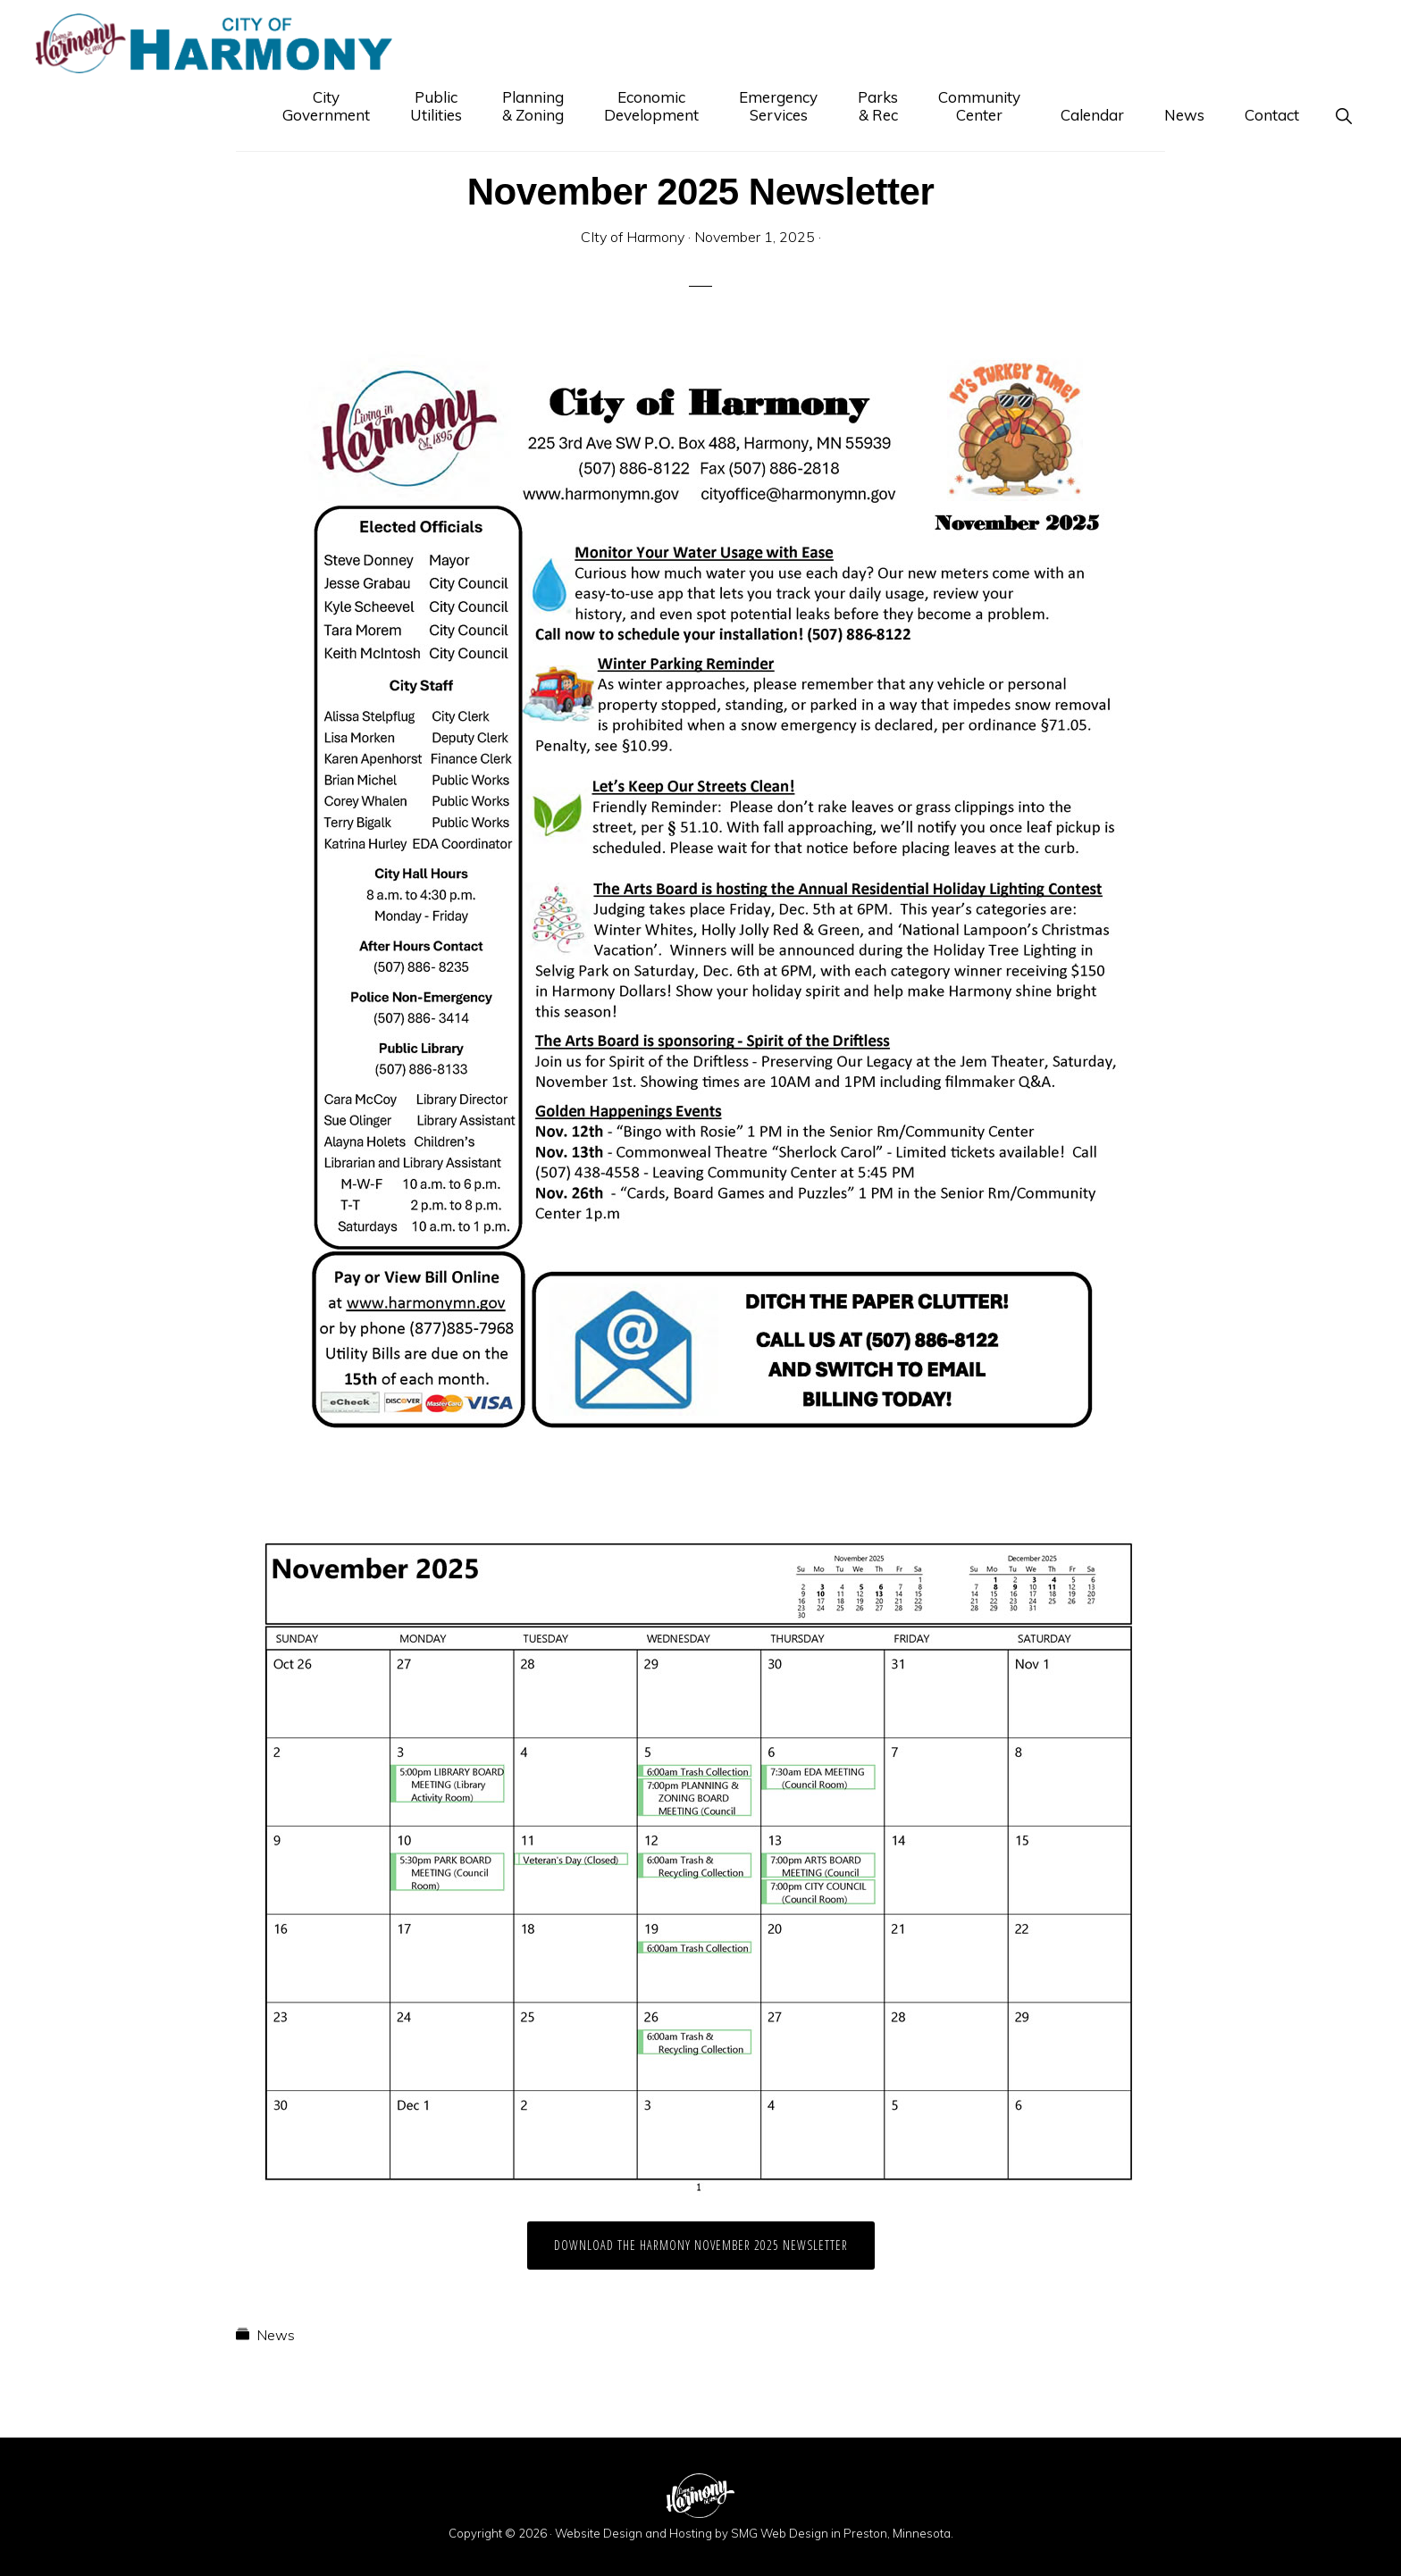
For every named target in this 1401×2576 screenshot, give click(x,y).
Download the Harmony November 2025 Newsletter (701, 2245)
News (275, 2335)
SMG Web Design (779, 2533)
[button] (1343, 115)
